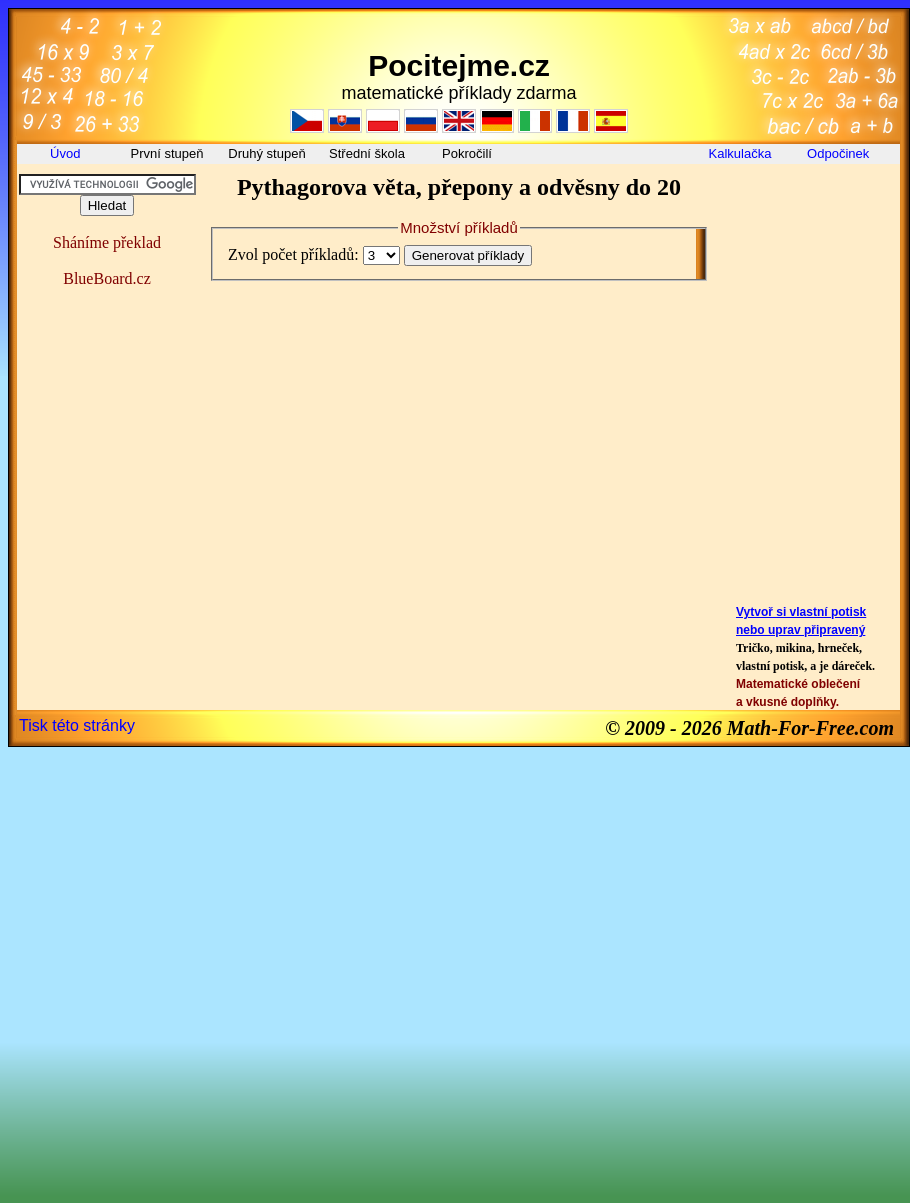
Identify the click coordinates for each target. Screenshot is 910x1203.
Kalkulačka (740, 153)
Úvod (67, 153)
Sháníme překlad (107, 242)
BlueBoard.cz (107, 278)
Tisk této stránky (77, 725)
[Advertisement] (811, 219)
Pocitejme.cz (459, 65)
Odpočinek (840, 153)
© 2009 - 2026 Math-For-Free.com (749, 728)
